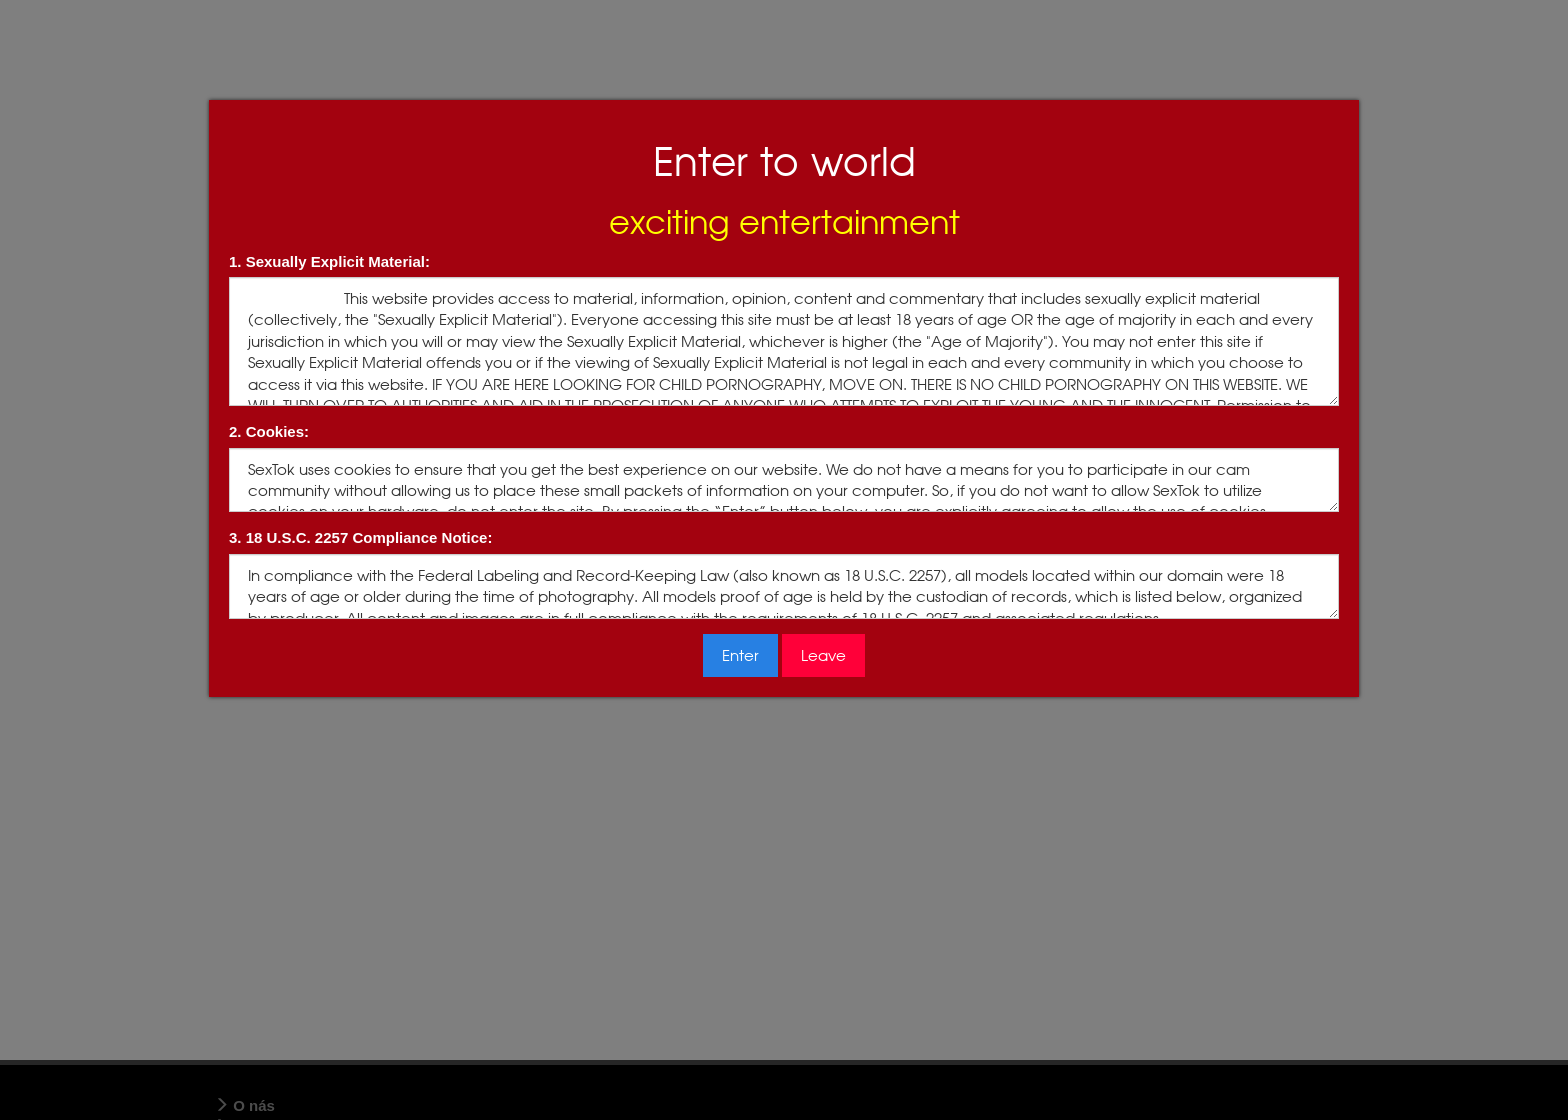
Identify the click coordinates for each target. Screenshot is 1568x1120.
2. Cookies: (269, 431)
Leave (823, 655)
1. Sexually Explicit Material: (329, 261)
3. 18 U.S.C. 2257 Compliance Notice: (360, 537)
